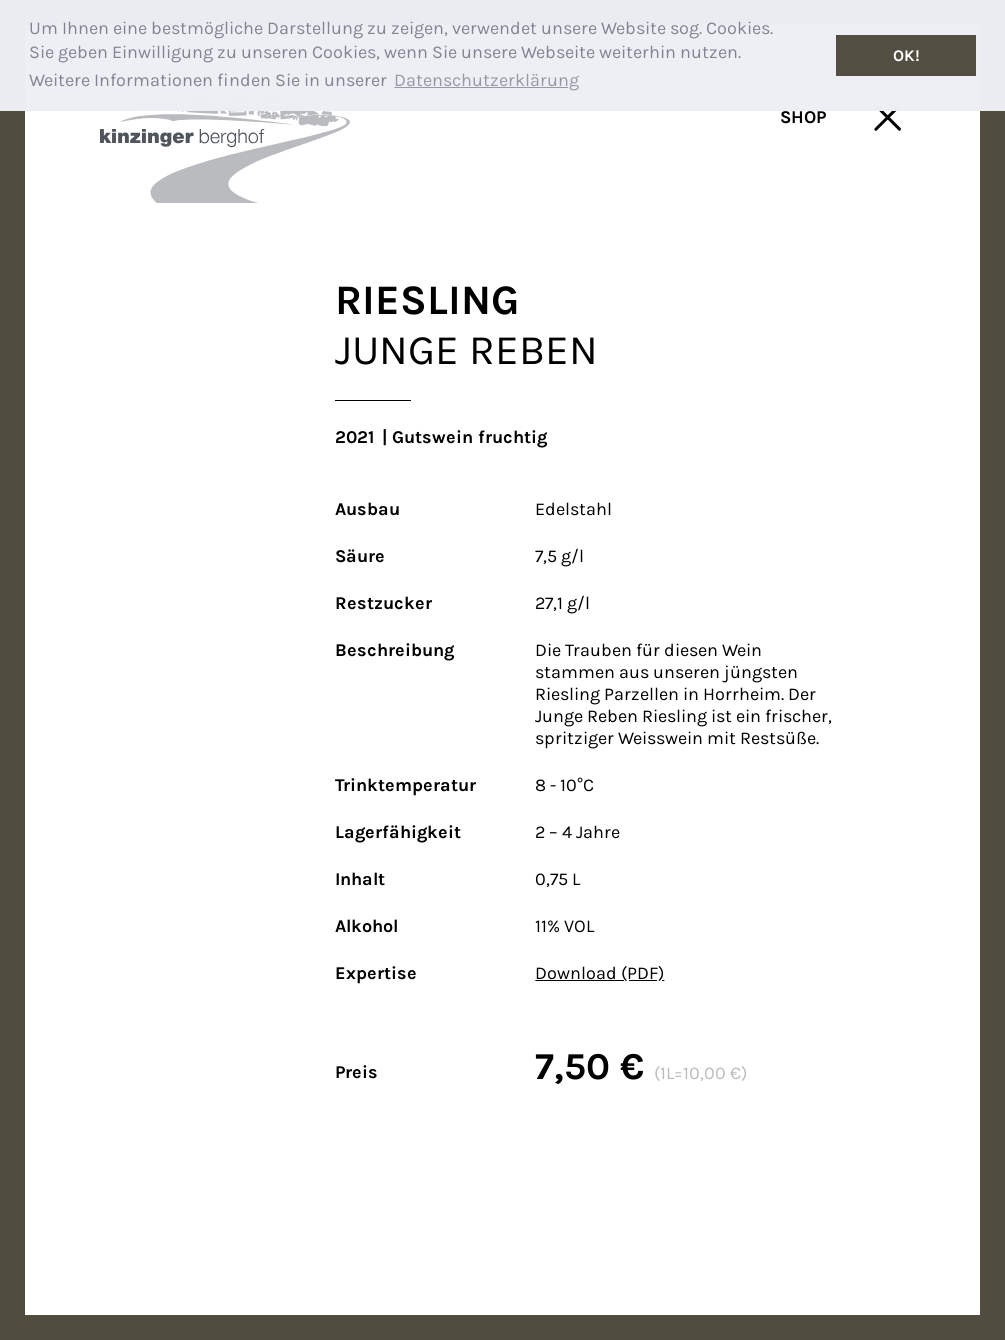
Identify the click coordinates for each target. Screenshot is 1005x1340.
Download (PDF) (599, 973)
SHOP (803, 117)
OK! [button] (906, 55)
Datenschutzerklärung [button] (486, 80)
